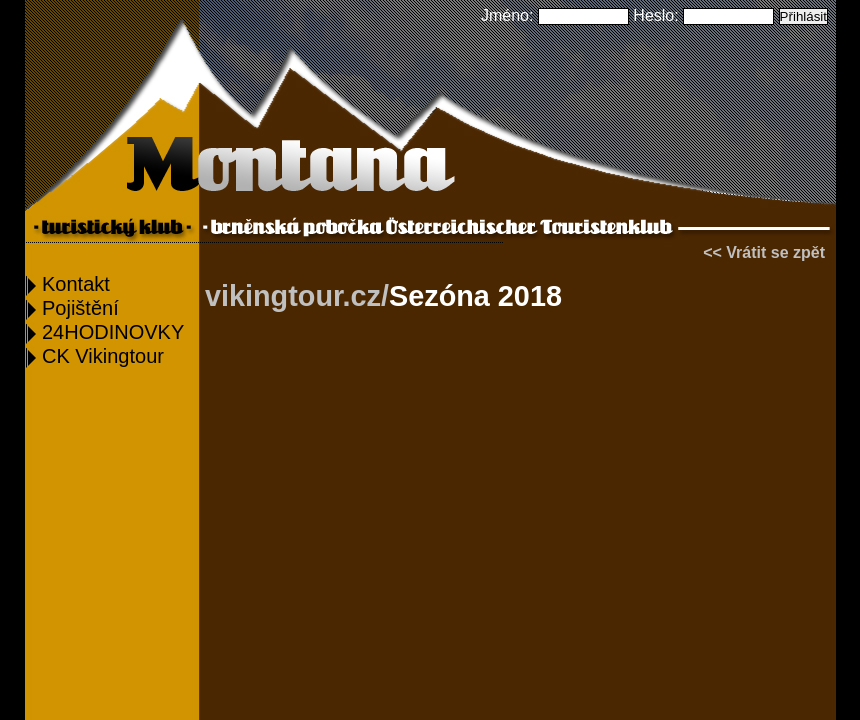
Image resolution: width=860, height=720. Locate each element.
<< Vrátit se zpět (764, 252)
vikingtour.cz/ (297, 296)
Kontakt (68, 284)
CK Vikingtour (95, 356)
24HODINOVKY (105, 332)
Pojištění (72, 308)
